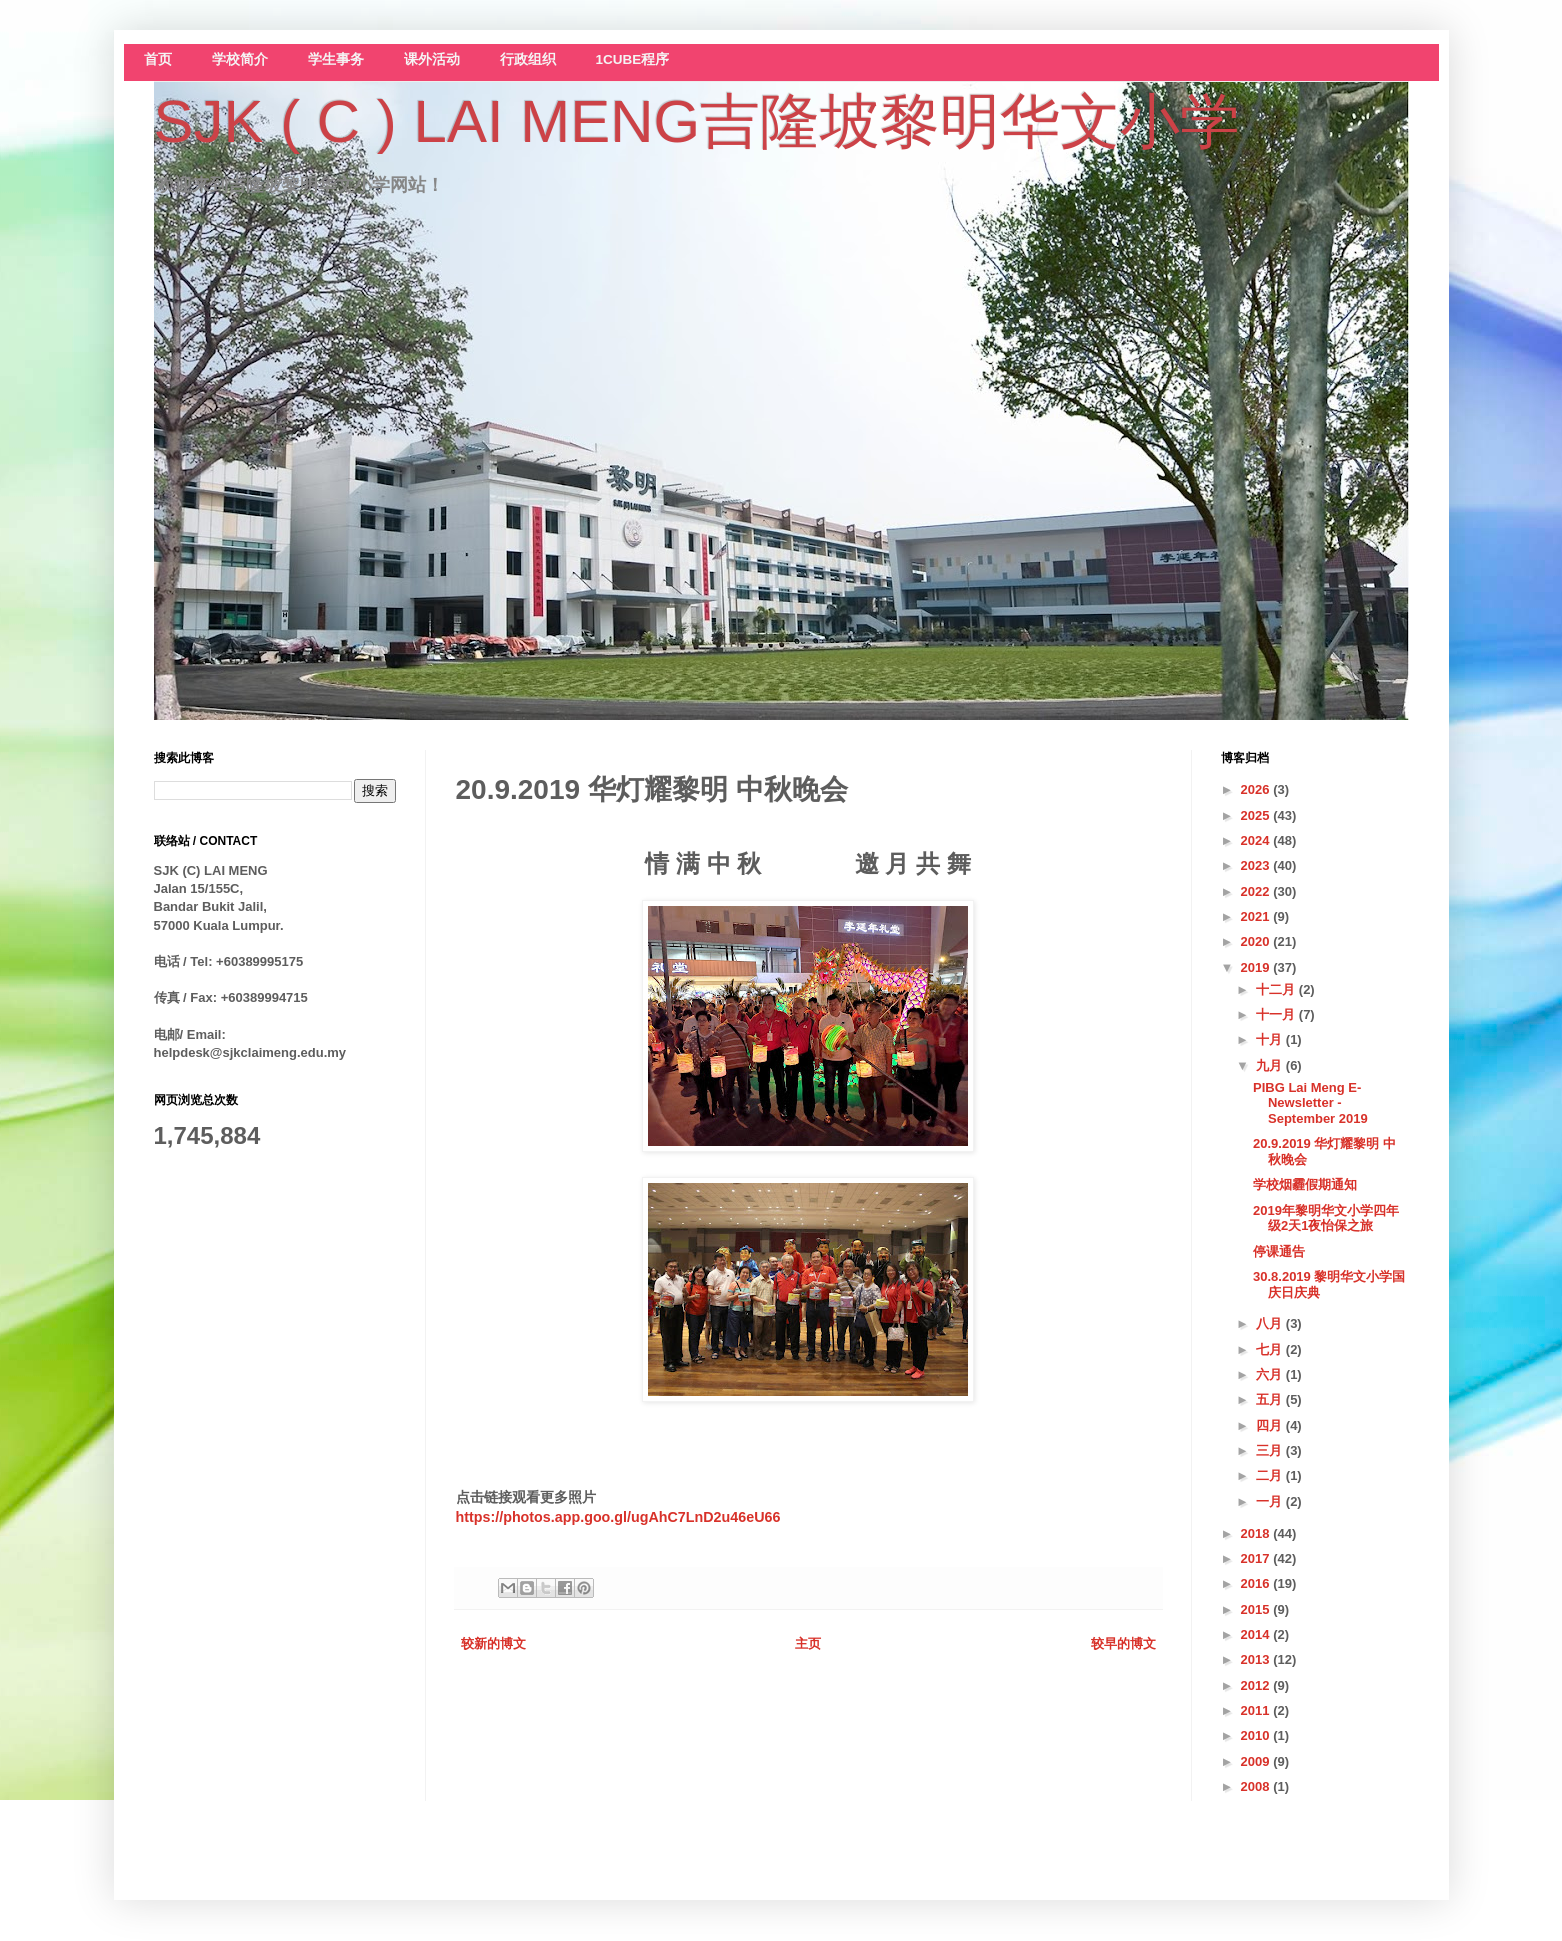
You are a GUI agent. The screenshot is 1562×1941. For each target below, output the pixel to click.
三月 (1271, 1450)
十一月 (1277, 1014)
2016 (1257, 1583)
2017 (1257, 1558)
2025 (1257, 815)
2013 (1257, 1659)
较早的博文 (1123, 1643)
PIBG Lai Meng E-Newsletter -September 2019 (1310, 1103)
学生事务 (336, 59)
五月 (1271, 1399)
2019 (1257, 967)
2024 (1257, 840)
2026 (1257, 789)
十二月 (1277, 989)
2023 (1257, 865)
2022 (1257, 891)
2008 (1257, 1786)
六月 (1271, 1374)
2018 (1257, 1533)
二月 (1271, 1475)
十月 (1271, 1039)
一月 (1271, 1501)
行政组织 (528, 59)
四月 (1271, 1425)
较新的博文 (493, 1643)
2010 (1257, 1735)
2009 (1257, 1761)
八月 (1271, 1323)
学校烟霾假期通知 (1305, 1184)
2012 (1257, 1685)
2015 (1257, 1609)
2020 (1257, 941)
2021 (1257, 916)
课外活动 (432, 59)
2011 (1257, 1710)
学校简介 (240, 59)
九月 (1271, 1065)
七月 (1271, 1349)
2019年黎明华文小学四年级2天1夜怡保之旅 (1326, 1218)
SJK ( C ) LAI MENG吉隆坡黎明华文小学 (697, 121)
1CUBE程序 (633, 59)
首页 (158, 59)
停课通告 (1279, 1251)
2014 (1257, 1634)
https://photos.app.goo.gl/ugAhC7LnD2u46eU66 (618, 1517)
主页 (808, 1643)
